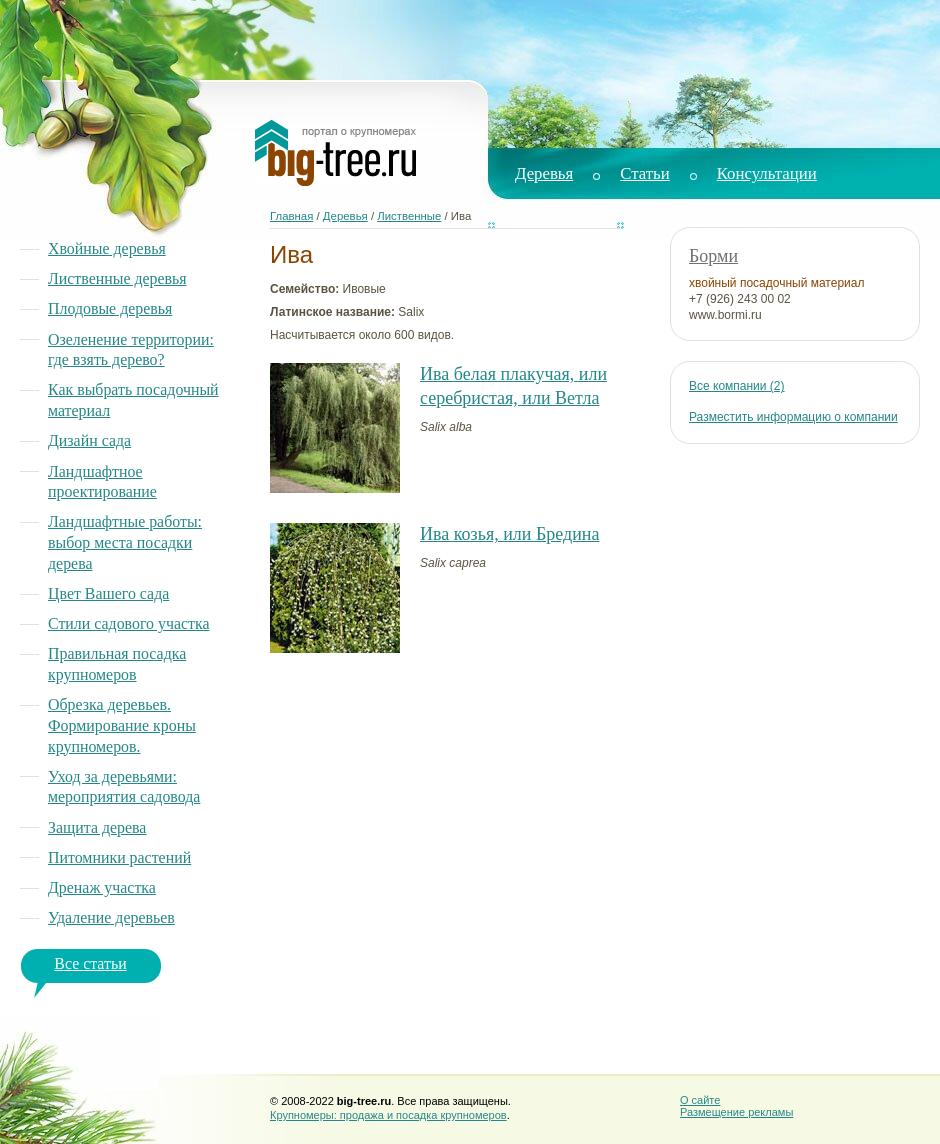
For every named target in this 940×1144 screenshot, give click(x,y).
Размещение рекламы (736, 1112)
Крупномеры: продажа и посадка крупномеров (388, 1115)
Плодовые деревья (110, 308)
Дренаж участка (102, 887)
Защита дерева (97, 827)
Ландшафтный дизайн (723, 222)
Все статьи (90, 963)
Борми (713, 256)
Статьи (645, 173)
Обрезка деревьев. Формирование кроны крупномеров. (122, 725)
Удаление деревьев (111, 917)
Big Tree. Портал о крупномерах (335, 153)
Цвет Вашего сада (108, 593)
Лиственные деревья (117, 278)
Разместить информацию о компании (793, 417)
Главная (291, 216)
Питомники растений (119, 857)
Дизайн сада (89, 440)
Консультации (767, 173)
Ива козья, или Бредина (509, 534)
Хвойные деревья (107, 248)
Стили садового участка (128, 623)
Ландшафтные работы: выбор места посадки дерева (125, 542)
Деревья (544, 173)
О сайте (700, 1100)
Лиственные (409, 216)
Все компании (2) (737, 386)
